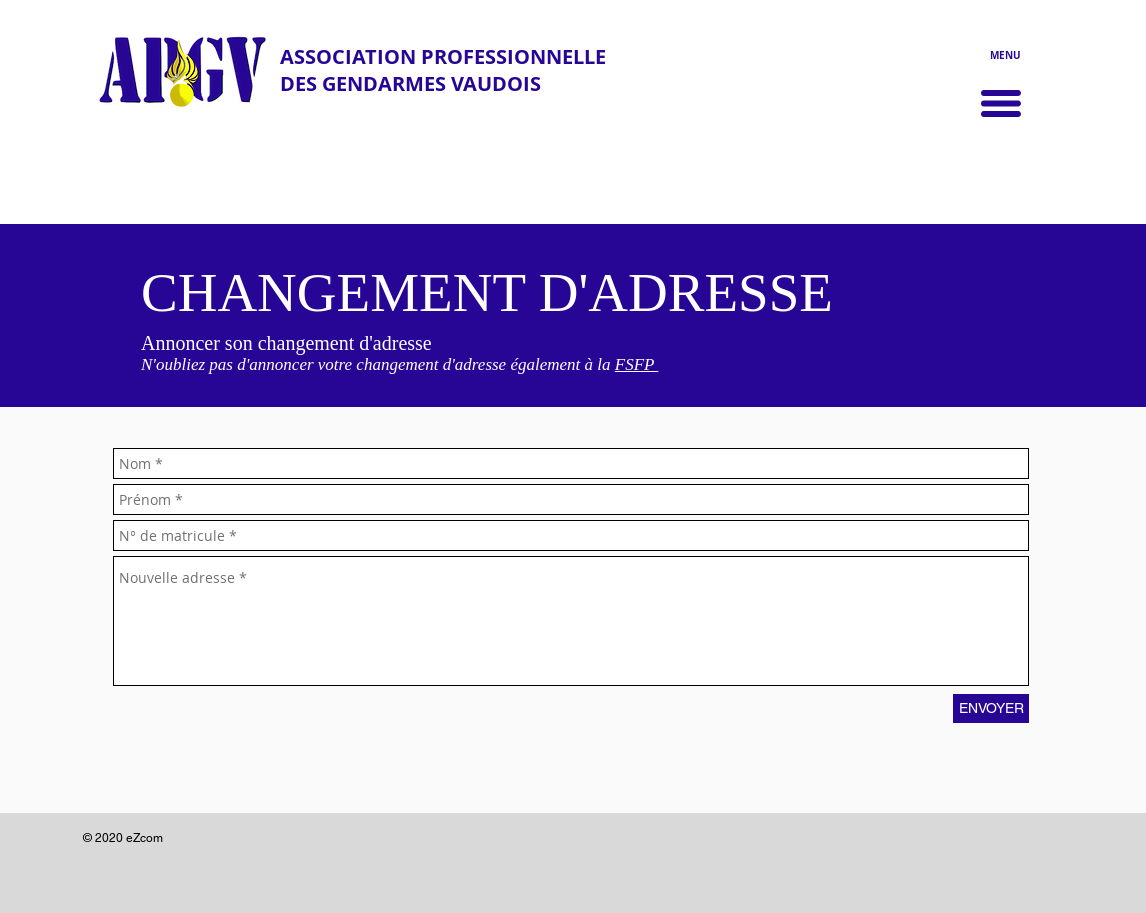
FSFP (637, 364)
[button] (1001, 103)
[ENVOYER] (991, 708)
